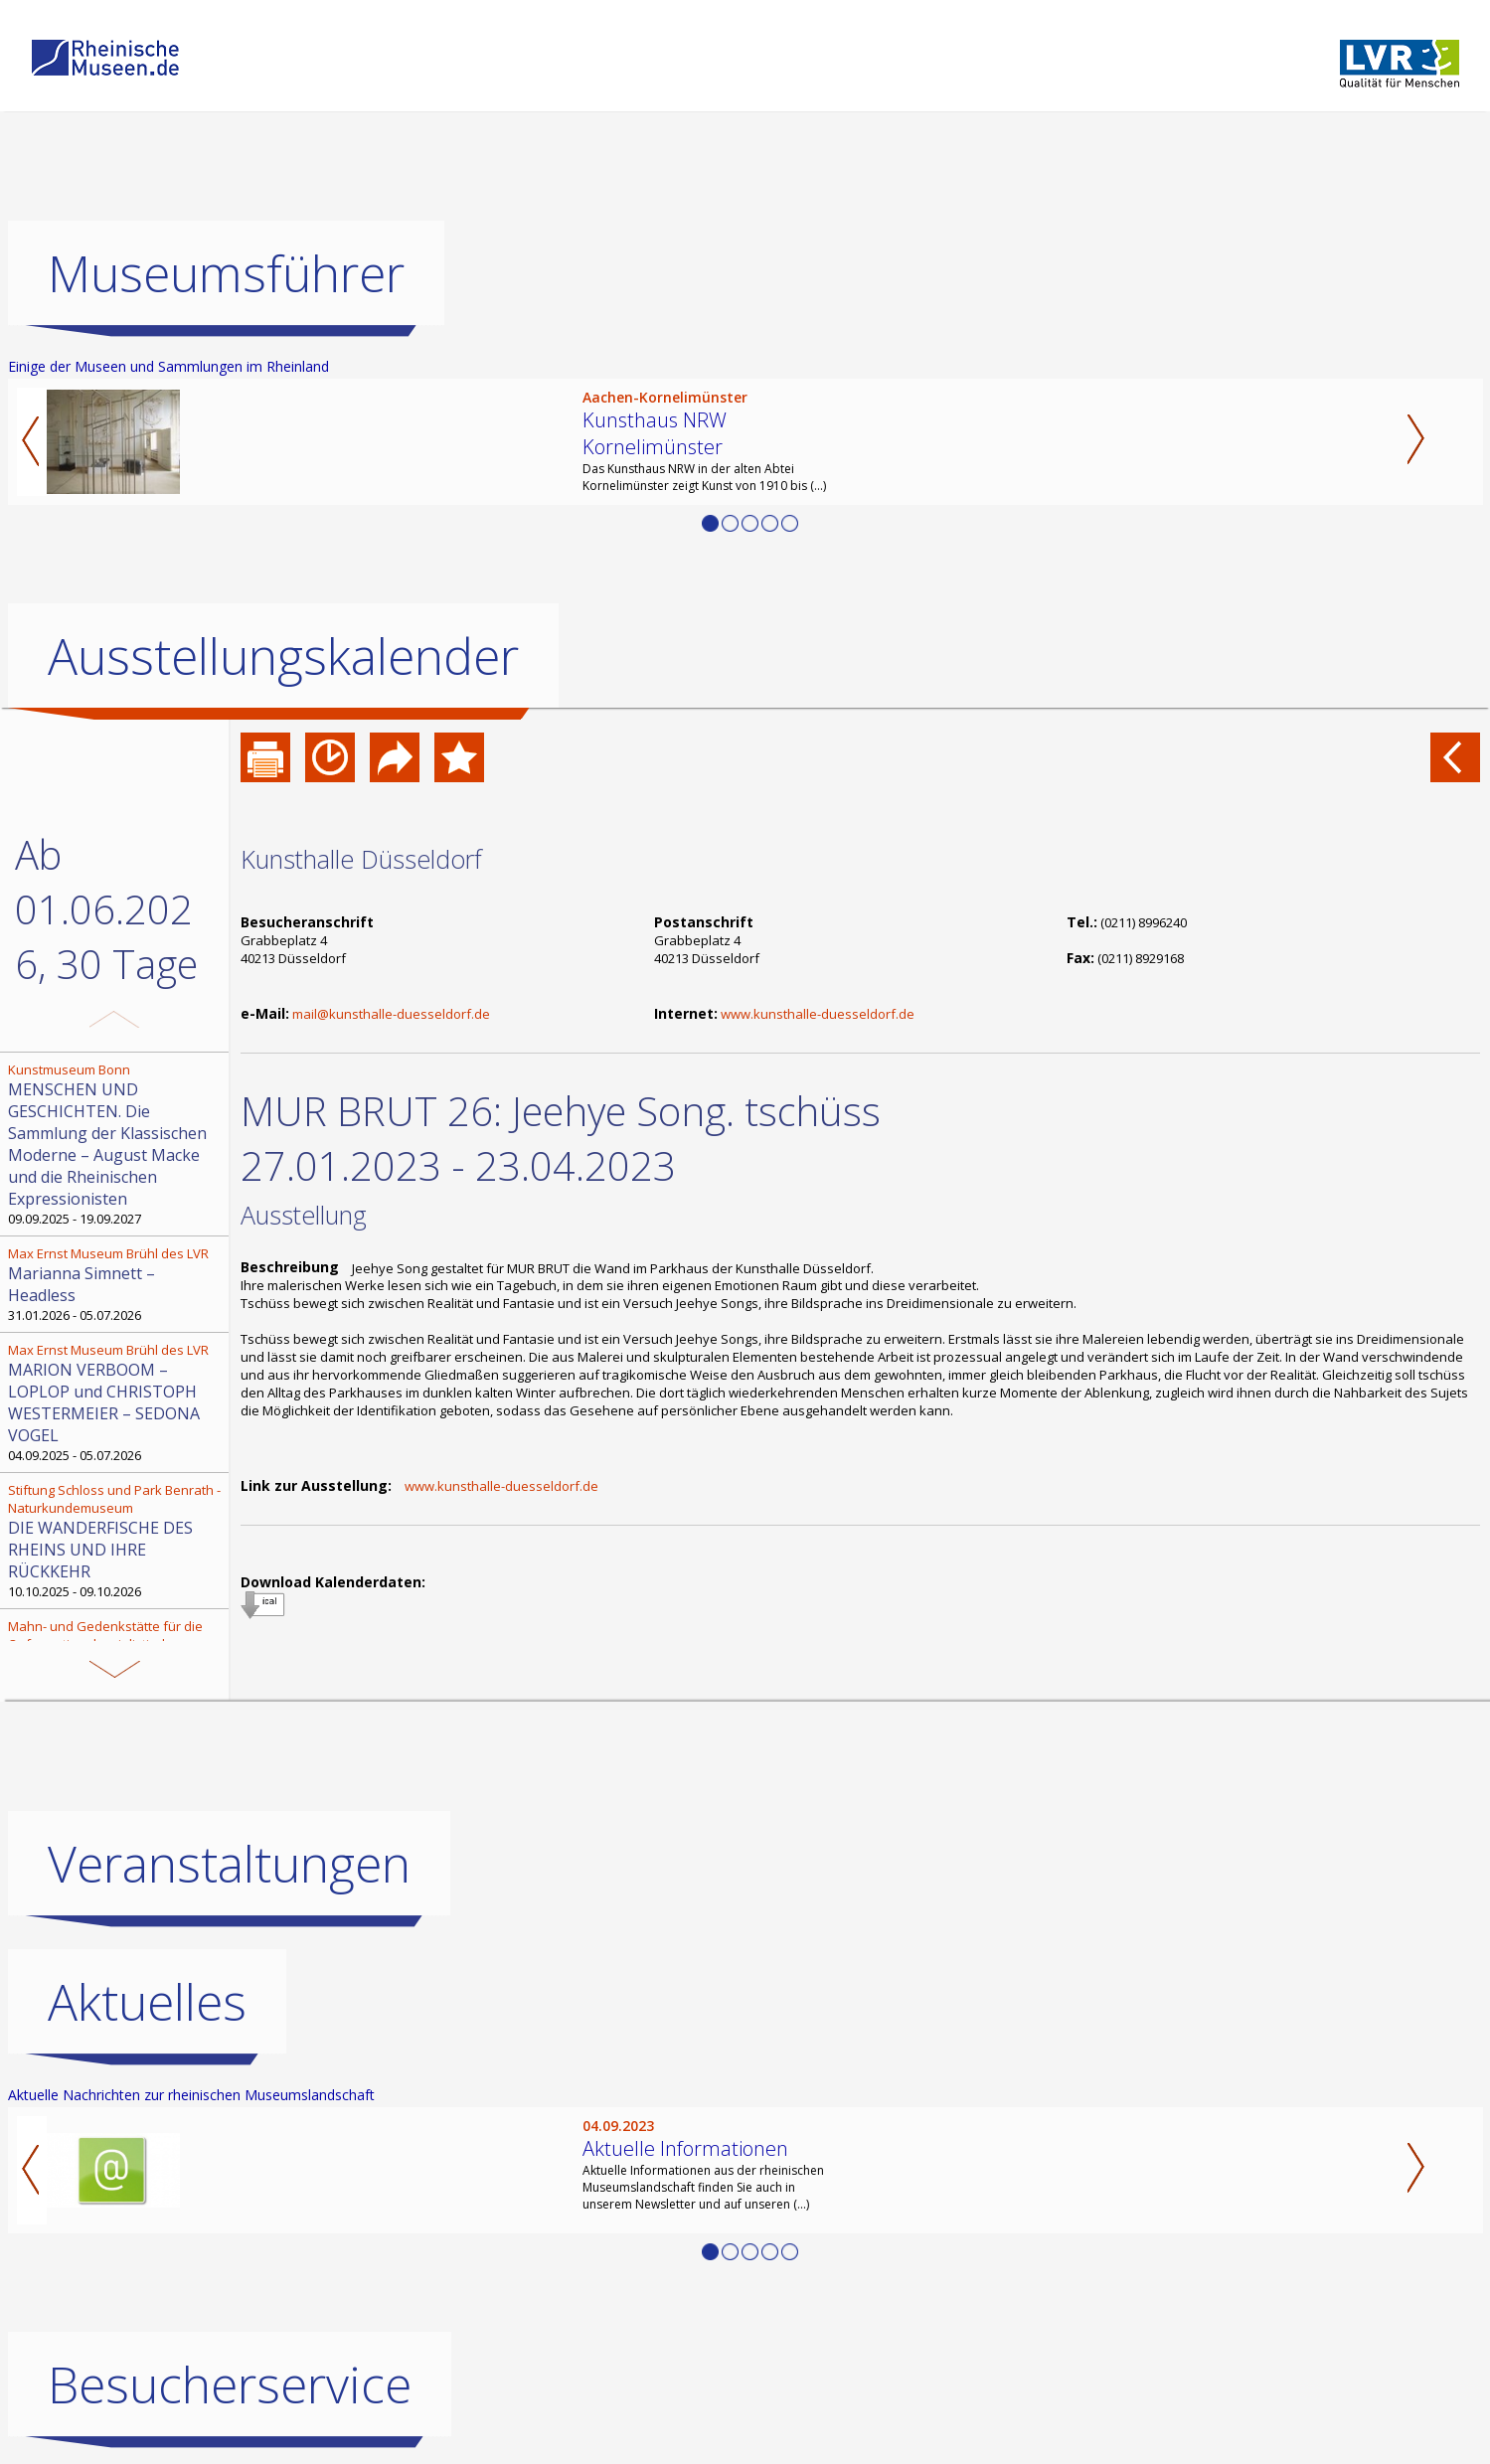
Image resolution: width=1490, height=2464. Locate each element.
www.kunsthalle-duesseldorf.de (817, 1014)
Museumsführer (226, 273)
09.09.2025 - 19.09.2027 (116, 1144)
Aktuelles (147, 2002)
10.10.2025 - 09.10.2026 (116, 1540)
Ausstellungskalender (283, 656)
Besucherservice (230, 2384)
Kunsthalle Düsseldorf (361, 859)
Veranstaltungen (229, 1863)
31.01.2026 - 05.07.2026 (116, 1284)
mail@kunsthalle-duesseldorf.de (391, 1014)
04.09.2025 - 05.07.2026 (116, 1402)
